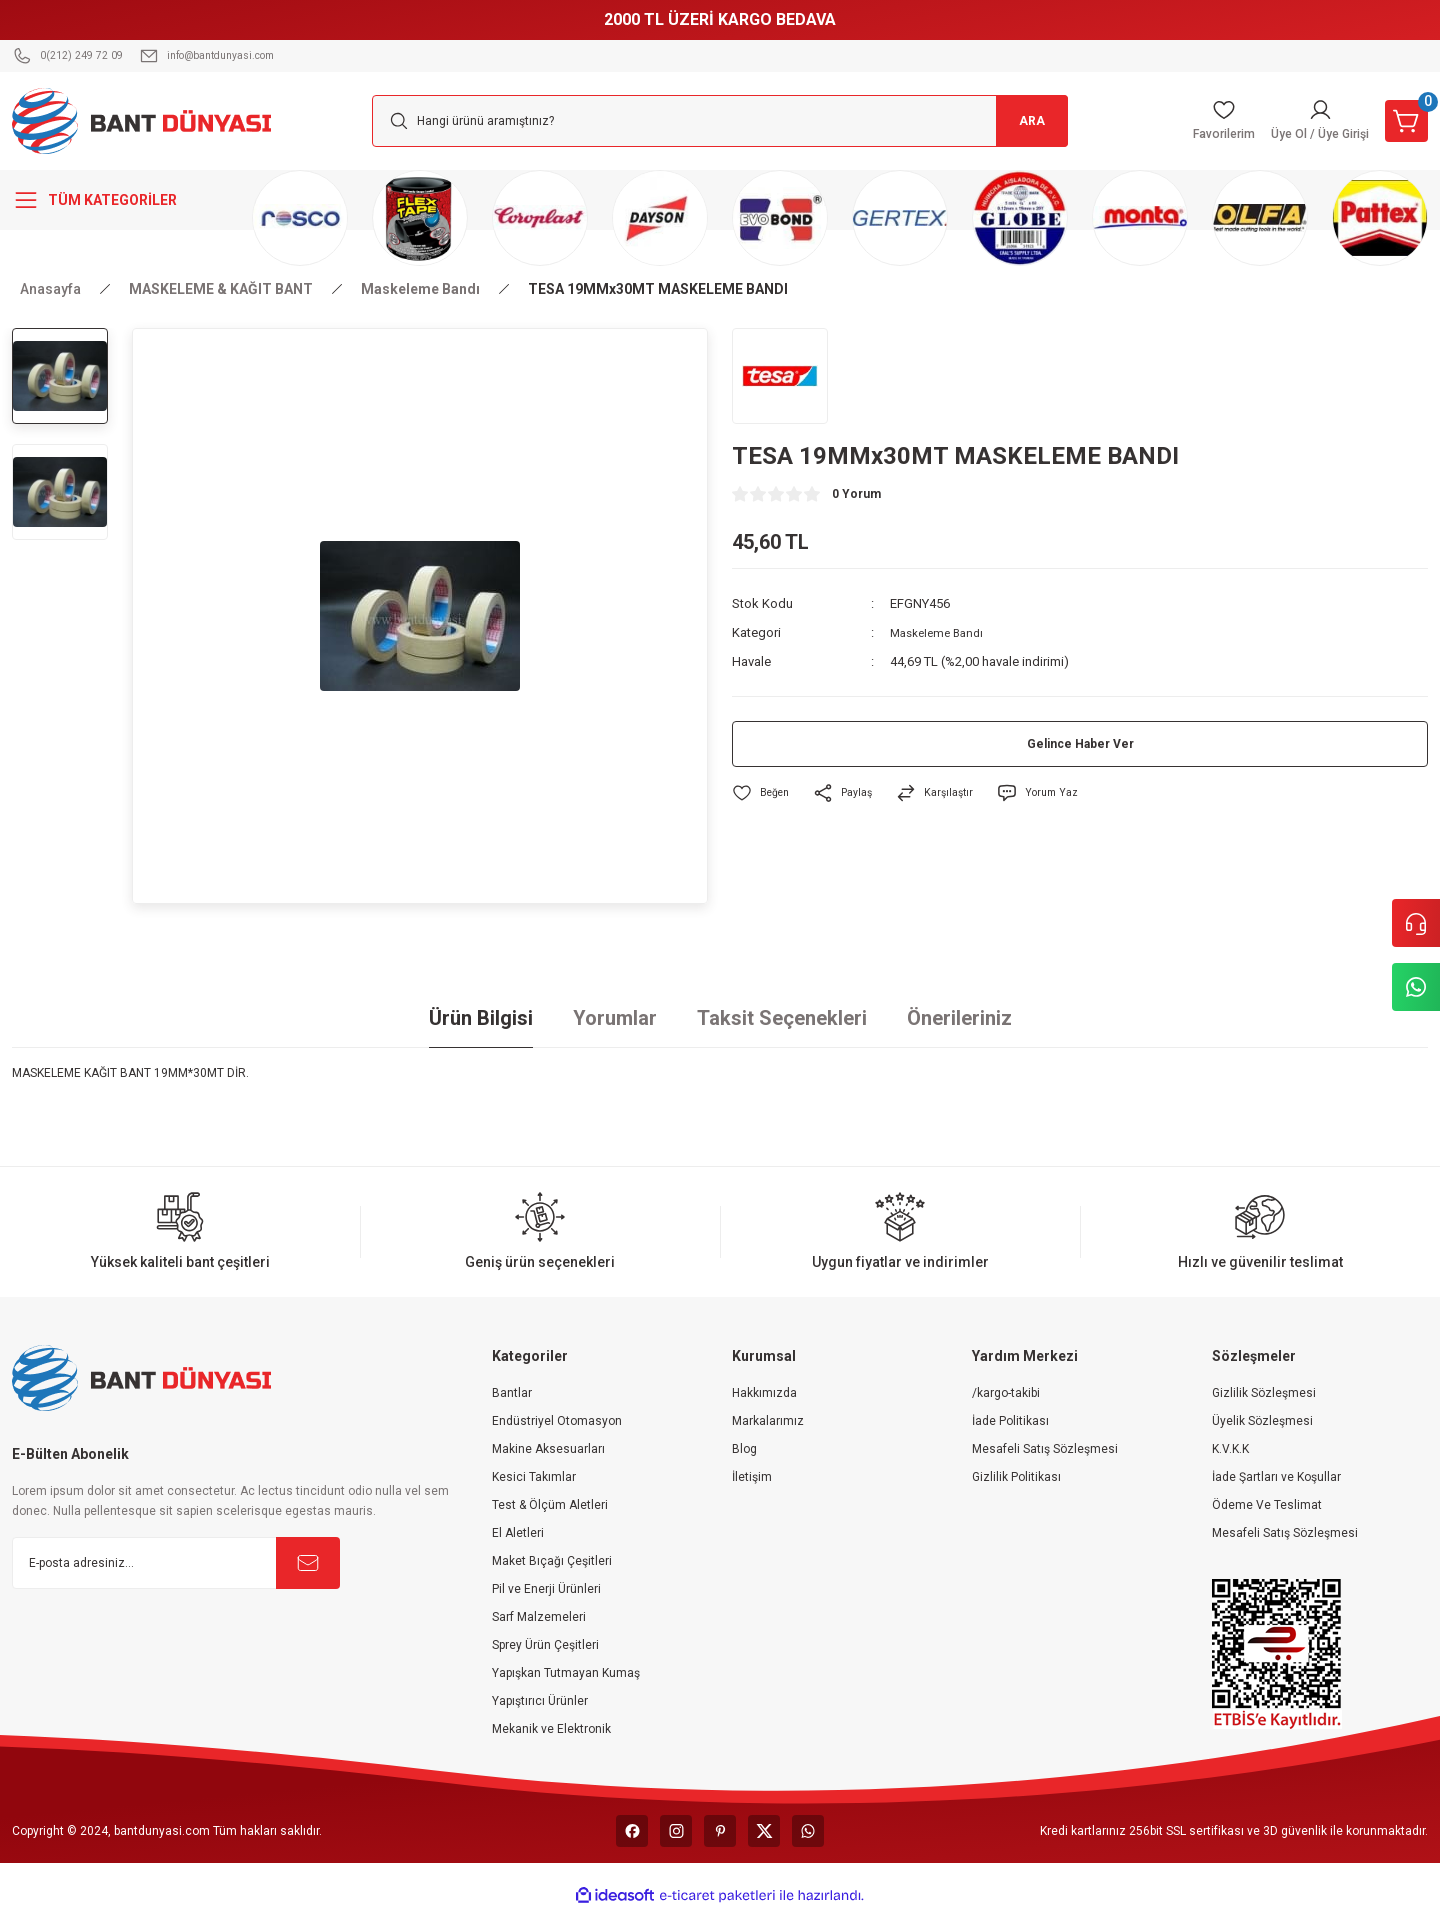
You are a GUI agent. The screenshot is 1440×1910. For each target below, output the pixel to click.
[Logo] (142, 120)
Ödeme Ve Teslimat (1267, 1505)
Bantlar (512, 1393)
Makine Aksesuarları (548, 1449)
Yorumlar (615, 1018)
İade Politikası (1010, 1421)
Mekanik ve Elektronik (551, 1729)
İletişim (752, 1477)
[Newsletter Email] (176, 1563)
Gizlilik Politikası (1016, 1477)
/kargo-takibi (1006, 1393)
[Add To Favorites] (764, 793)
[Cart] (1402, 121)
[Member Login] (1303, 121)
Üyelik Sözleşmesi (1262, 1421)
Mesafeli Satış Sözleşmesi (1045, 1449)
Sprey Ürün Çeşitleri (545, 1645)
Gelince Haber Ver (1080, 744)
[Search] (720, 121)
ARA (1020, 121)
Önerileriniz (959, 1018)
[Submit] (308, 1563)
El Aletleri (518, 1533)
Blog (744, 1449)
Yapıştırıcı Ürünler (540, 1701)
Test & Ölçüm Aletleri (550, 1505)
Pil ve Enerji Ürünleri (546, 1589)
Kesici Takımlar (534, 1477)
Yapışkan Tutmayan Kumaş (566, 1673)
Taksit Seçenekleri (782, 1018)
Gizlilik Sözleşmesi (1264, 1393)
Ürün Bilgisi (481, 1018)
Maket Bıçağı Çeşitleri (552, 1561)
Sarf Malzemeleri (539, 1617)
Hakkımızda (764, 1393)
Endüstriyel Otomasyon (557, 1421)
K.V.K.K (1230, 1449)
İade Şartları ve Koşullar (1276, 1477)
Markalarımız (768, 1421)
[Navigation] (120, 200)
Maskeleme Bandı (941, 632)
